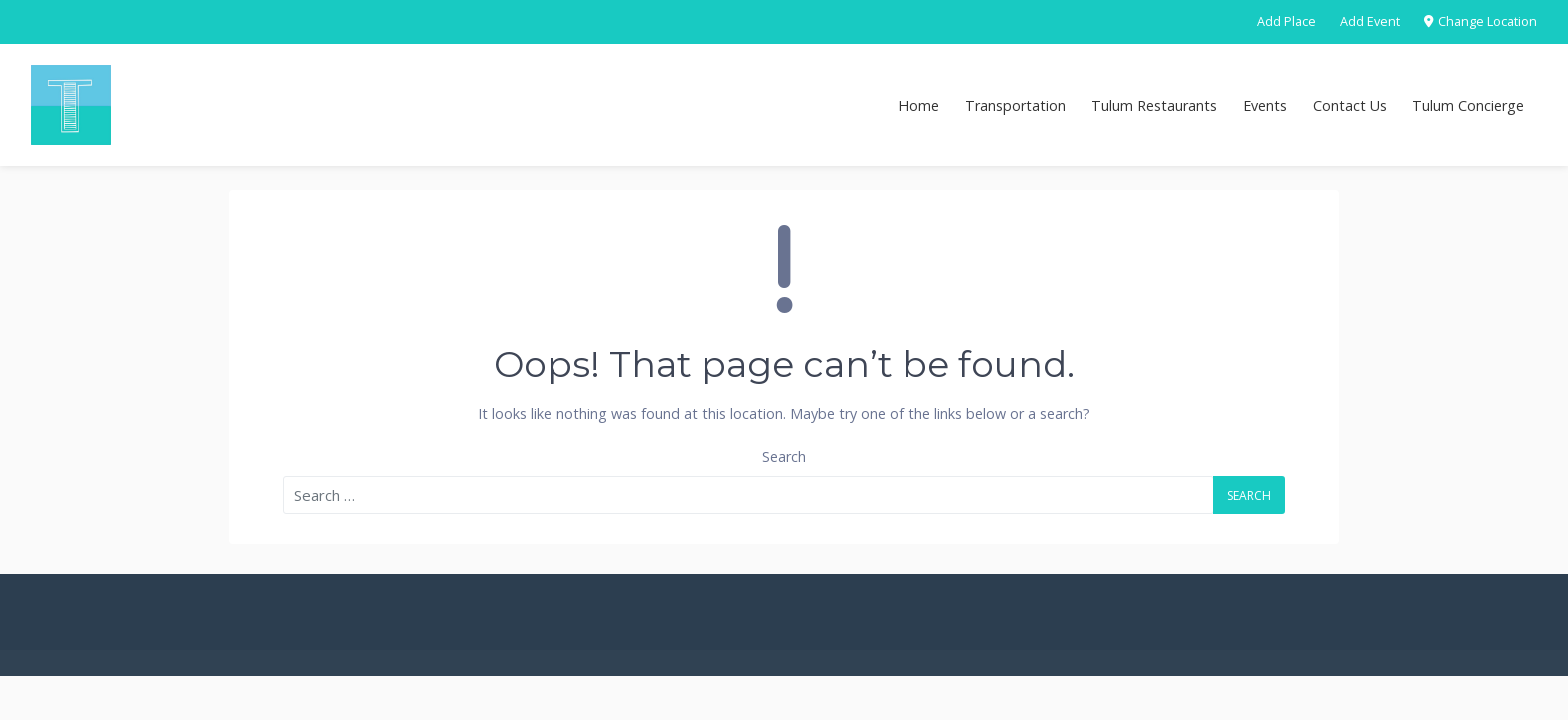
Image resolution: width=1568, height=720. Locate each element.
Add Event (1370, 21)
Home (918, 105)
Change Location (1480, 21)
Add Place (1286, 21)
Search (784, 456)
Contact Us (1350, 105)
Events (1265, 105)
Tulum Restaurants (1154, 105)
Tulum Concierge (1468, 105)
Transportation (1015, 105)
